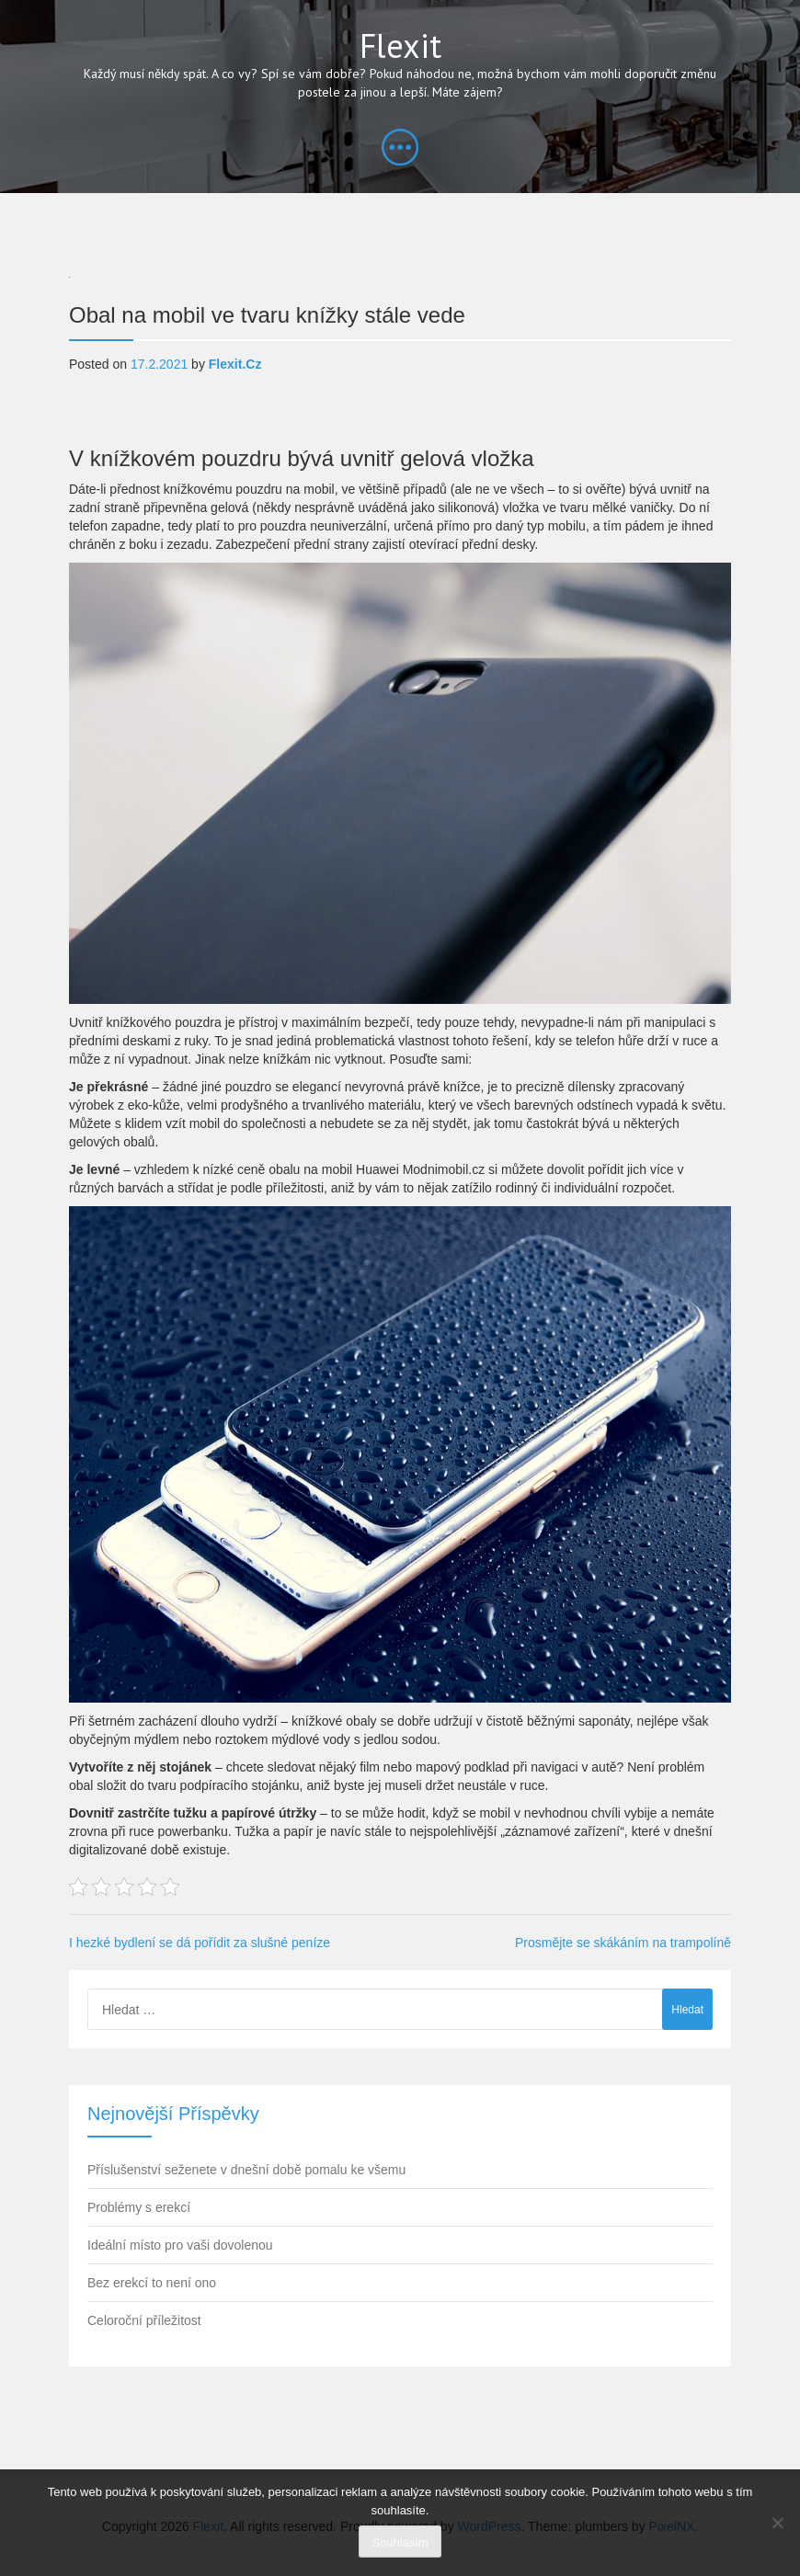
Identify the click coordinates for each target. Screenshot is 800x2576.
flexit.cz (235, 364)
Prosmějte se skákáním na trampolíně (623, 1942)
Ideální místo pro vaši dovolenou (180, 2245)
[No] (777, 2522)
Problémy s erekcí (138, 2207)
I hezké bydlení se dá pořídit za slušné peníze (199, 1942)
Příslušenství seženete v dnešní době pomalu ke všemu (246, 2169)
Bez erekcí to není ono (151, 2282)
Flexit (400, 45)
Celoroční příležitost (144, 2320)
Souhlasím (399, 2542)
